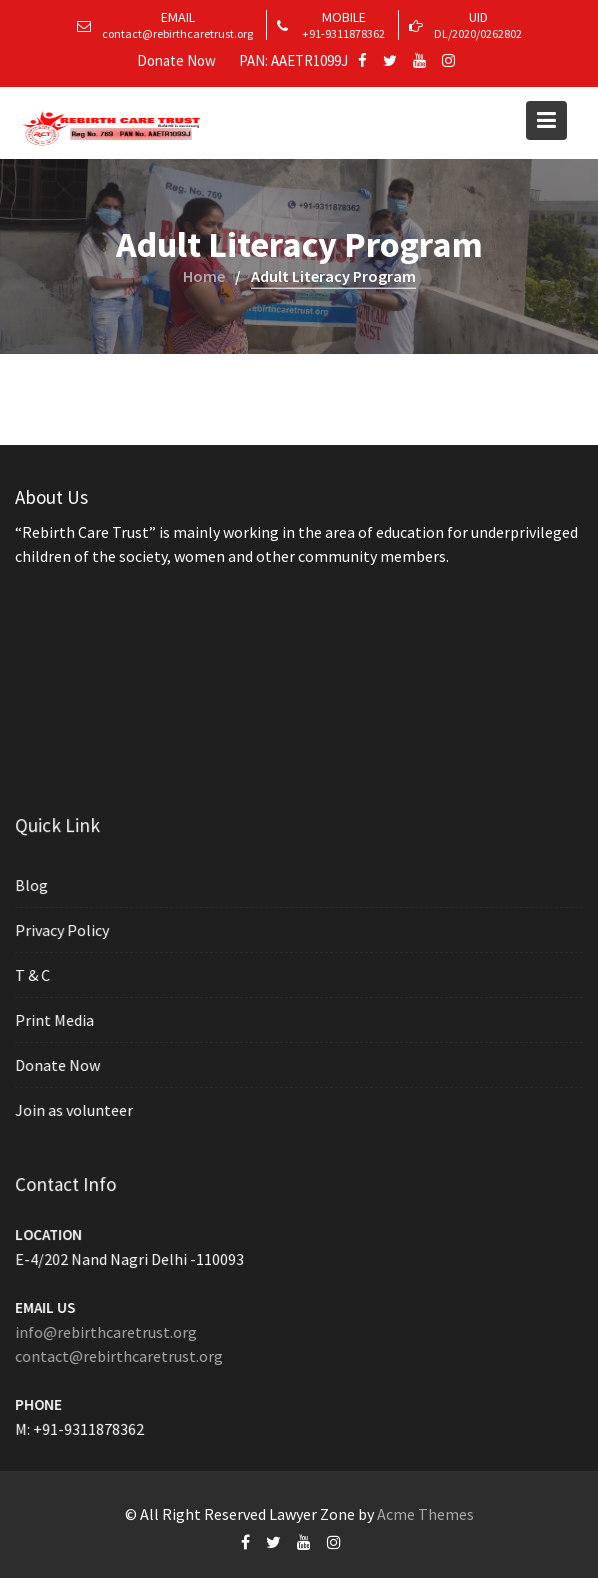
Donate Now (176, 60)
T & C (35, 975)
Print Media (57, 1020)
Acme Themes (425, 1514)
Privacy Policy (64, 931)
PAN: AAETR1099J (293, 60)
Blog (34, 886)
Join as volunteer (76, 1109)
